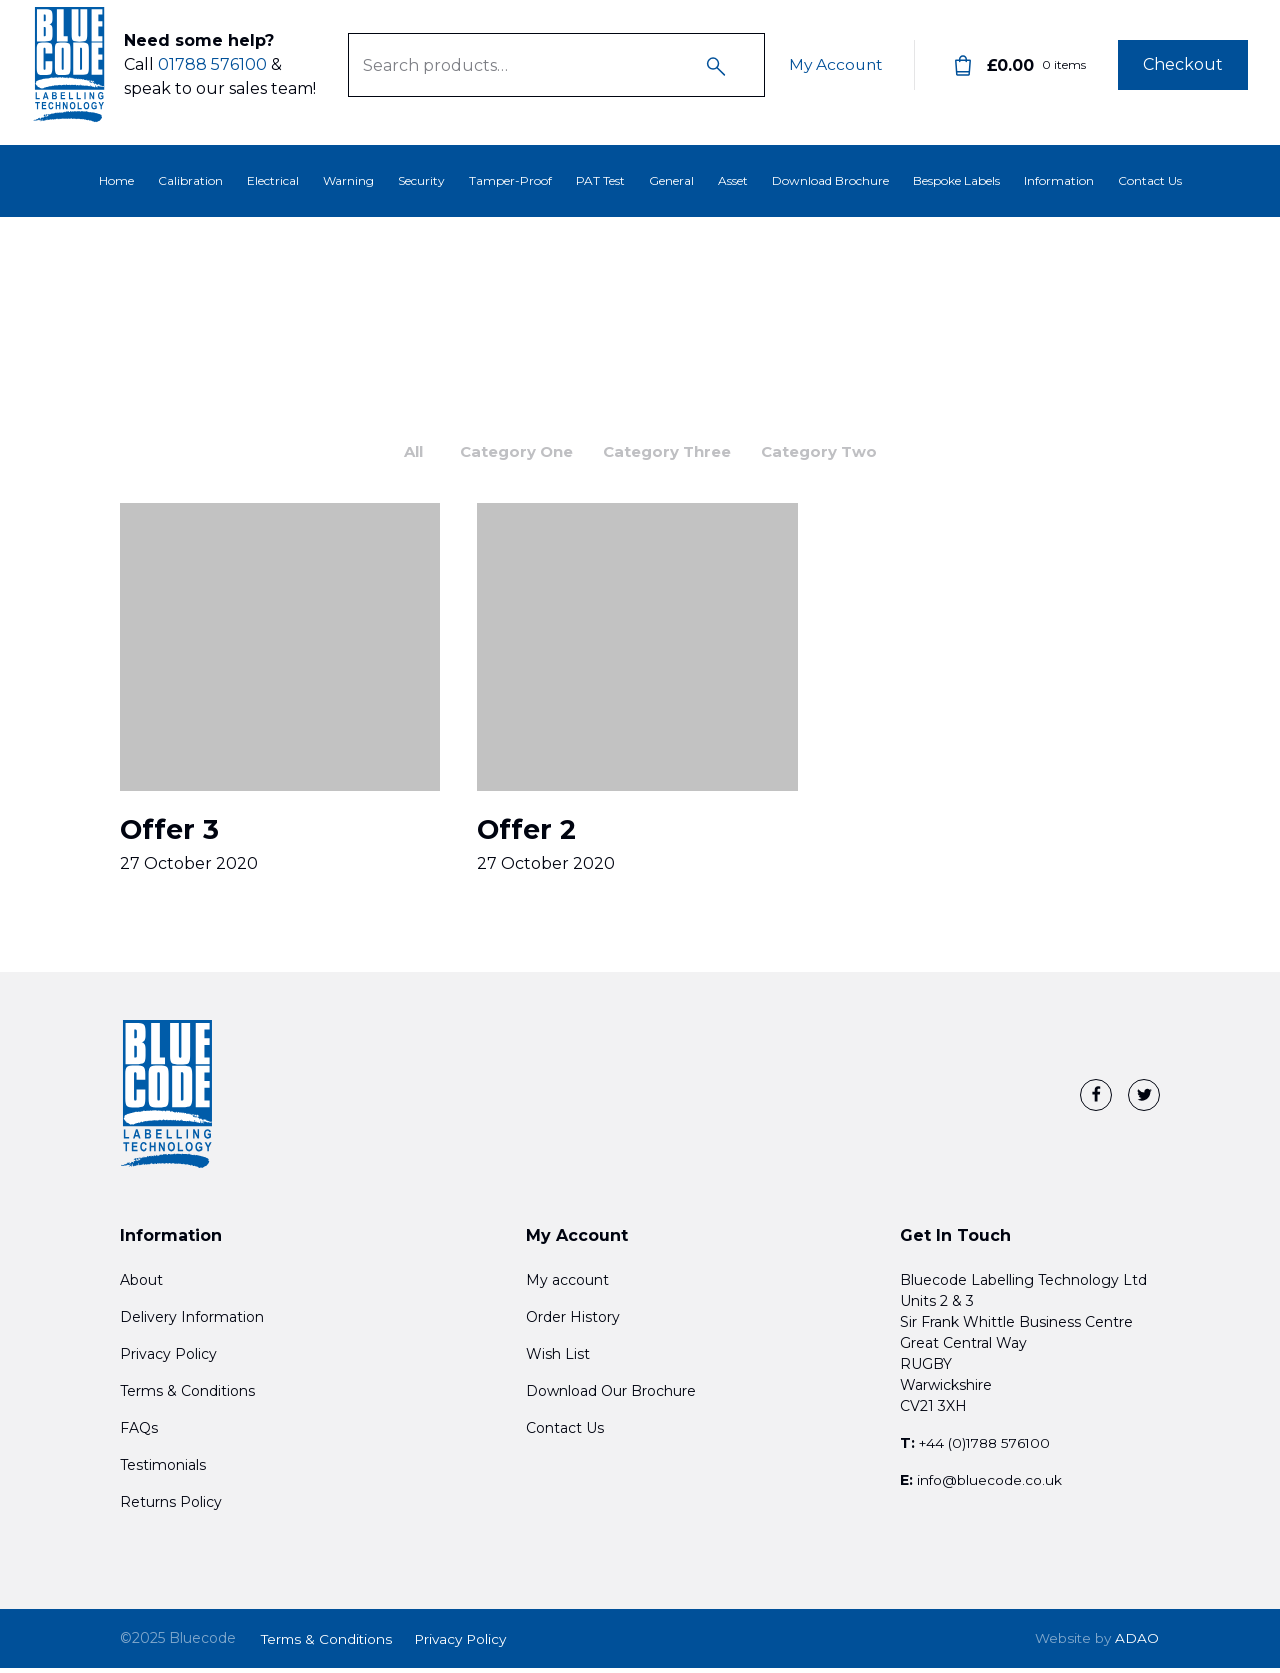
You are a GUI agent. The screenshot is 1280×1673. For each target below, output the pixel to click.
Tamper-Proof (510, 180)
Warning (348, 180)
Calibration (190, 180)
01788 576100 (212, 72)
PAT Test (600, 180)
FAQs (139, 1435)
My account (567, 1287)
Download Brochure (830, 180)
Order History (573, 1324)
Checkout (1183, 72)
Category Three (671, 452)
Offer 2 (528, 835)
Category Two (833, 452)
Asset (733, 180)
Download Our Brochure (611, 1398)
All (402, 452)
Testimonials (163, 1472)
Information (1059, 180)
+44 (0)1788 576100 (988, 1450)
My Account (833, 72)
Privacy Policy (168, 1361)
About (141, 1287)
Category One (510, 452)
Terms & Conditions (187, 1398)
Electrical (273, 180)
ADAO (1096, 1644)
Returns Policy (171, 1509)
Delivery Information (192, 1324)
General (671, 180)
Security (421, 180)
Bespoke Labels (956, 180)
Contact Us (1150, 180)
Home (116, 180)
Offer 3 (171, 835)
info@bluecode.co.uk (990, 1487)
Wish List (558, 1361)
